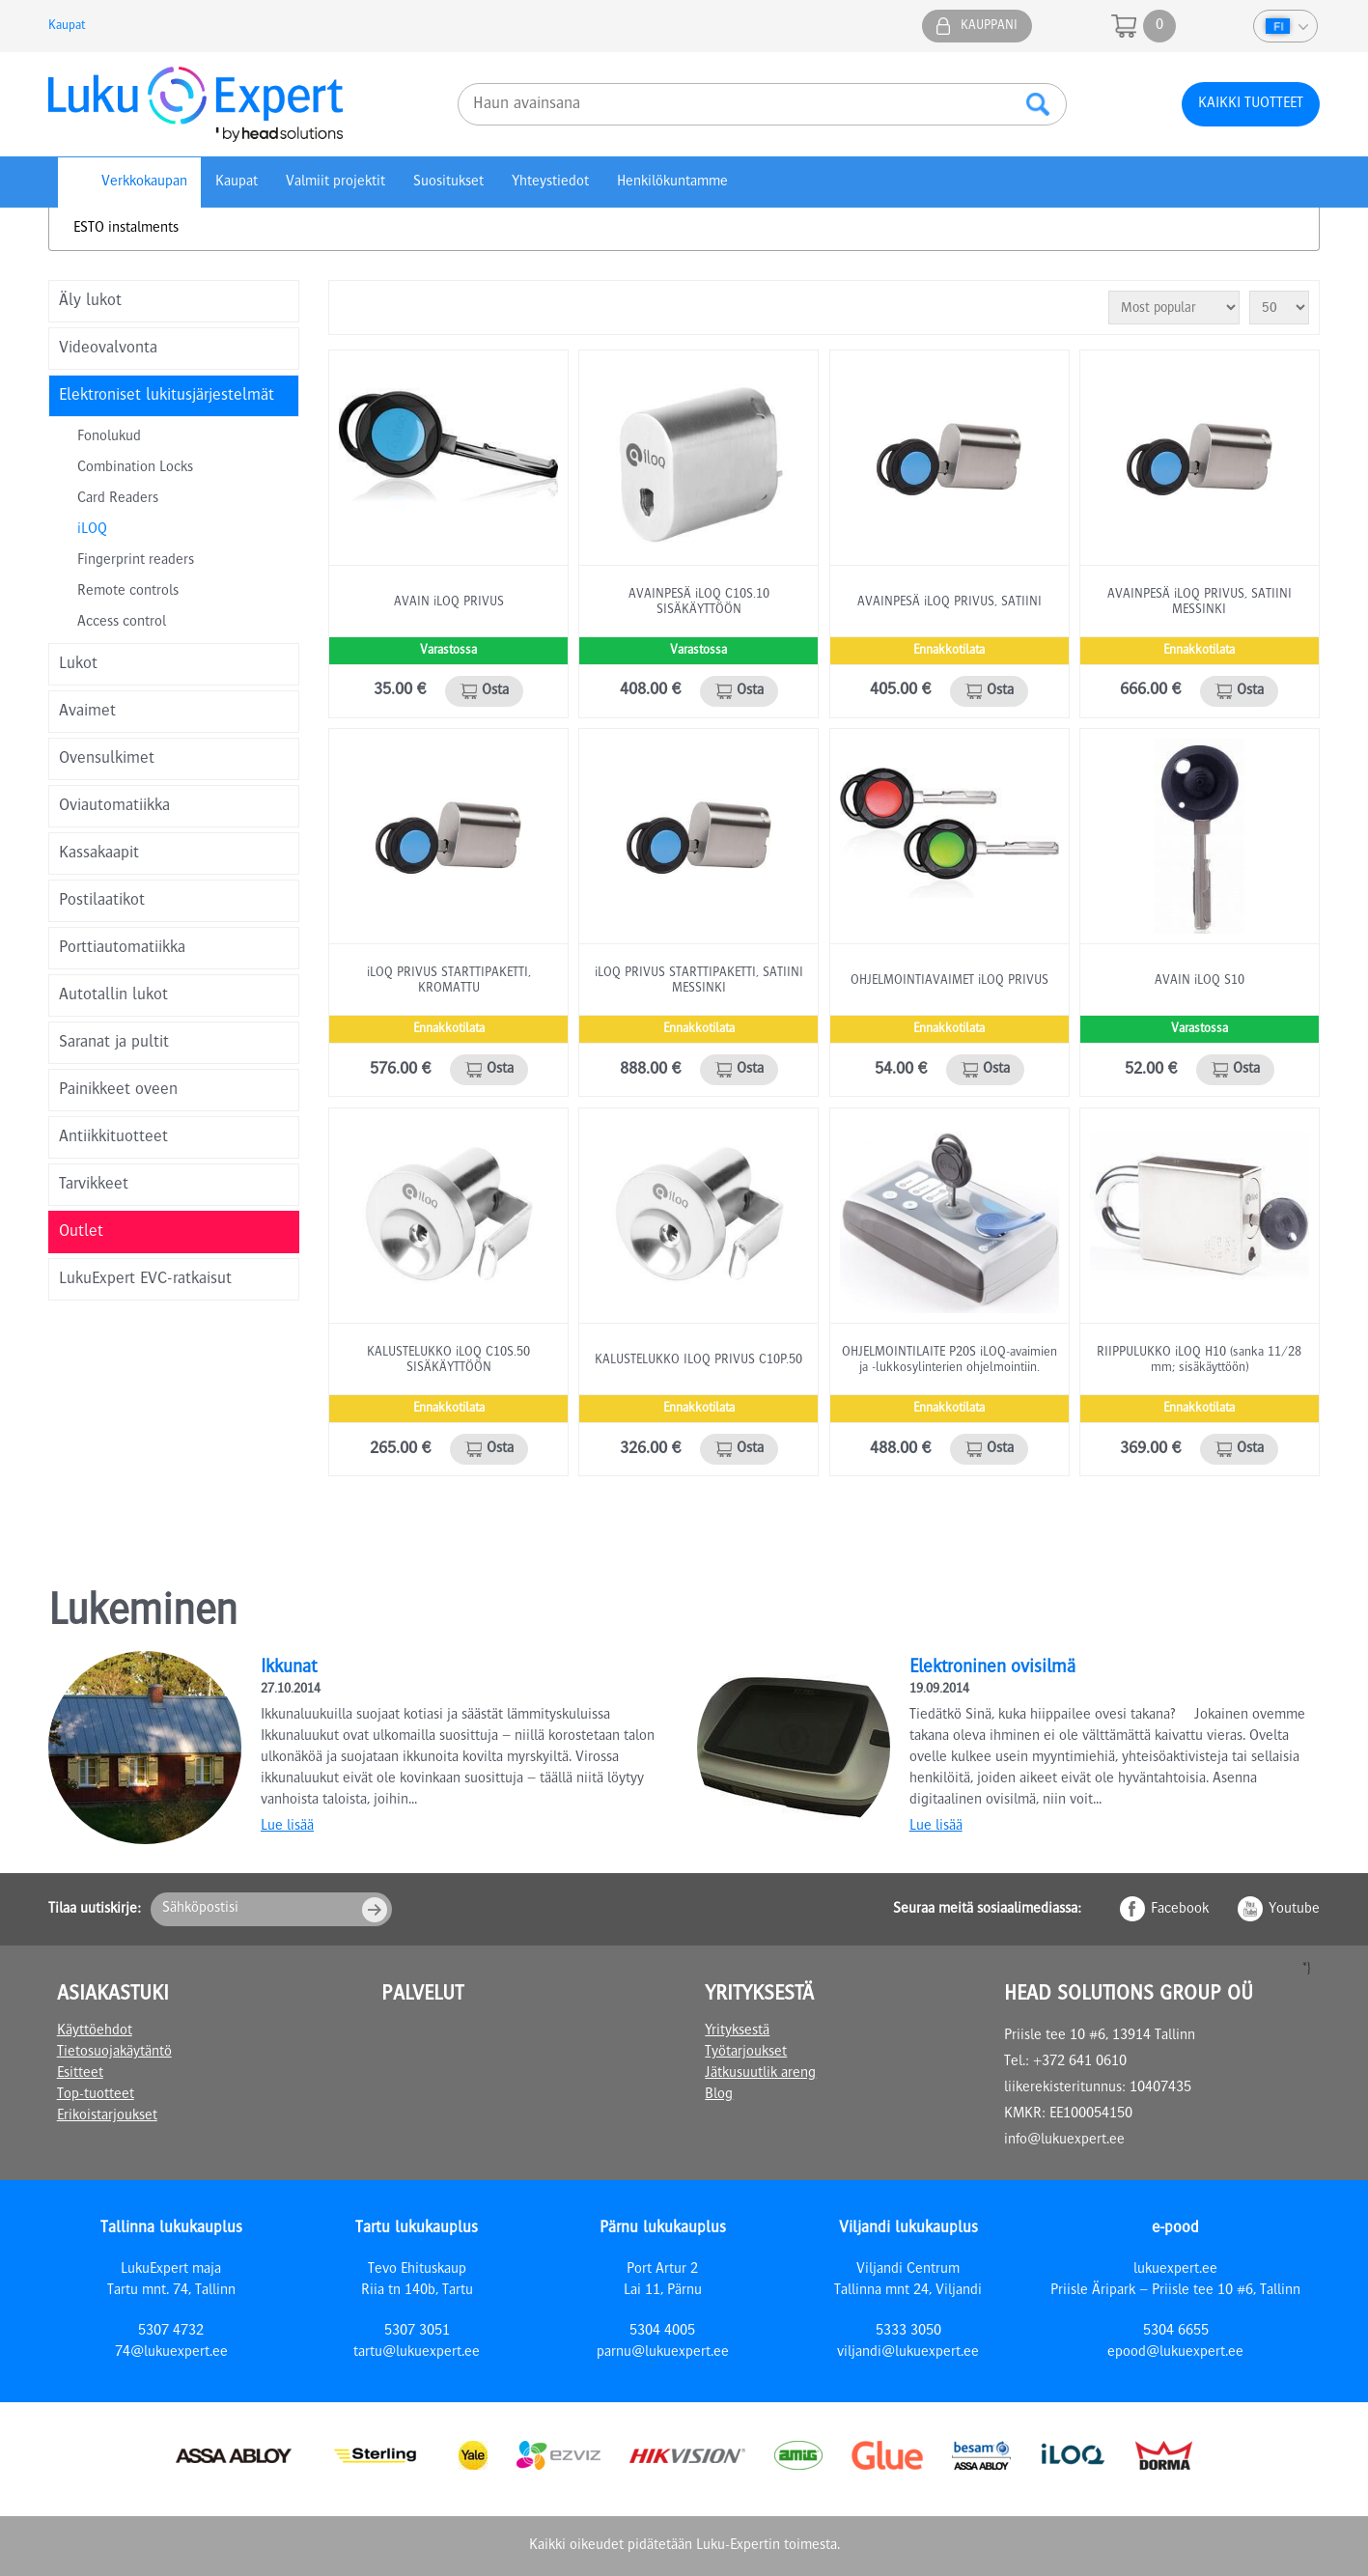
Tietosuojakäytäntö (114, 2052)
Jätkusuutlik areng (760, 2074)
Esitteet (80, 2074)
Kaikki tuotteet (1250, 104)
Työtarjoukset (746, 2052)
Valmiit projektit (335, 182)
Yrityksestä (737, 2031)
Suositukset (448, 182)
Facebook (1180, 1910)
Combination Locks (135, 468)
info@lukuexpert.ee (1064, 2140)
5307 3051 (417, 2331)
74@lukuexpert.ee (171, 2353)
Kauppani (989, 26)
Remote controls (128, 592)
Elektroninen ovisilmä (992, 1668)
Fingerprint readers (135, 561)
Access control (121, 622)
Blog (719, 2095)
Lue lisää (287, 1826)
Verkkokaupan (144, 182)
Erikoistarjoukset (107, 2116)
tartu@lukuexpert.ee (416, 2353)
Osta (495, 691)
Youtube (1294, 1910)
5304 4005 (662, 2331)
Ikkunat (289, 1668)
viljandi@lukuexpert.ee (908, 2353)
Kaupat (66, 26)
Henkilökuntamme (672, 182)
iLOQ (92, 530)
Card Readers (117, 499)
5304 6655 (1176, 2331)
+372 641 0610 (1080, 2062)
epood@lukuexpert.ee (1175, 2353)
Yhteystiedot (550, 182)
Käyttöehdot (94, 2031)
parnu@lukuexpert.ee (663, 2353)
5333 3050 (908, 2331)
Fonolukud (109, 437)
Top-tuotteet (95, 2095)
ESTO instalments (126, 229)
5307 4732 (171, 2331)
